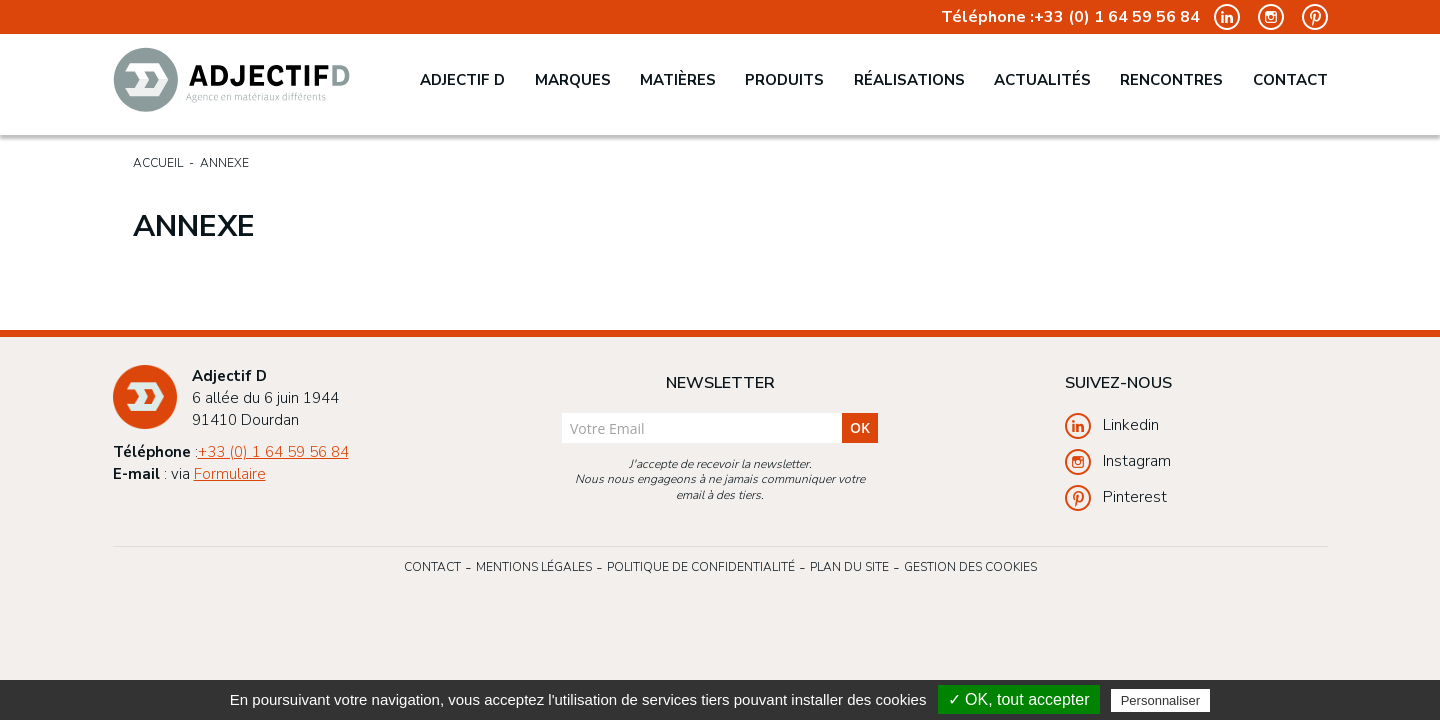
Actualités (1042, 80)
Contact (1290, 80)
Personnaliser (1161, 700)
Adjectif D (462, 80)
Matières (678, 80)
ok (860, 427)
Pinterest (1116, 498)
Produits (784, 80)
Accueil (158, 163)
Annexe (224, 163)
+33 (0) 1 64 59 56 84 (1117, 17)
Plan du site (849, 567)
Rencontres (1171, 80)
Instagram (1118, 462)
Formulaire (230, 474)
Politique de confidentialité (701, 567)
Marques (573, 80)
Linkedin (1112, 426)
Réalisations (909, 80)
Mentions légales (534, 567)
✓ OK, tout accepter (1019, 699)
